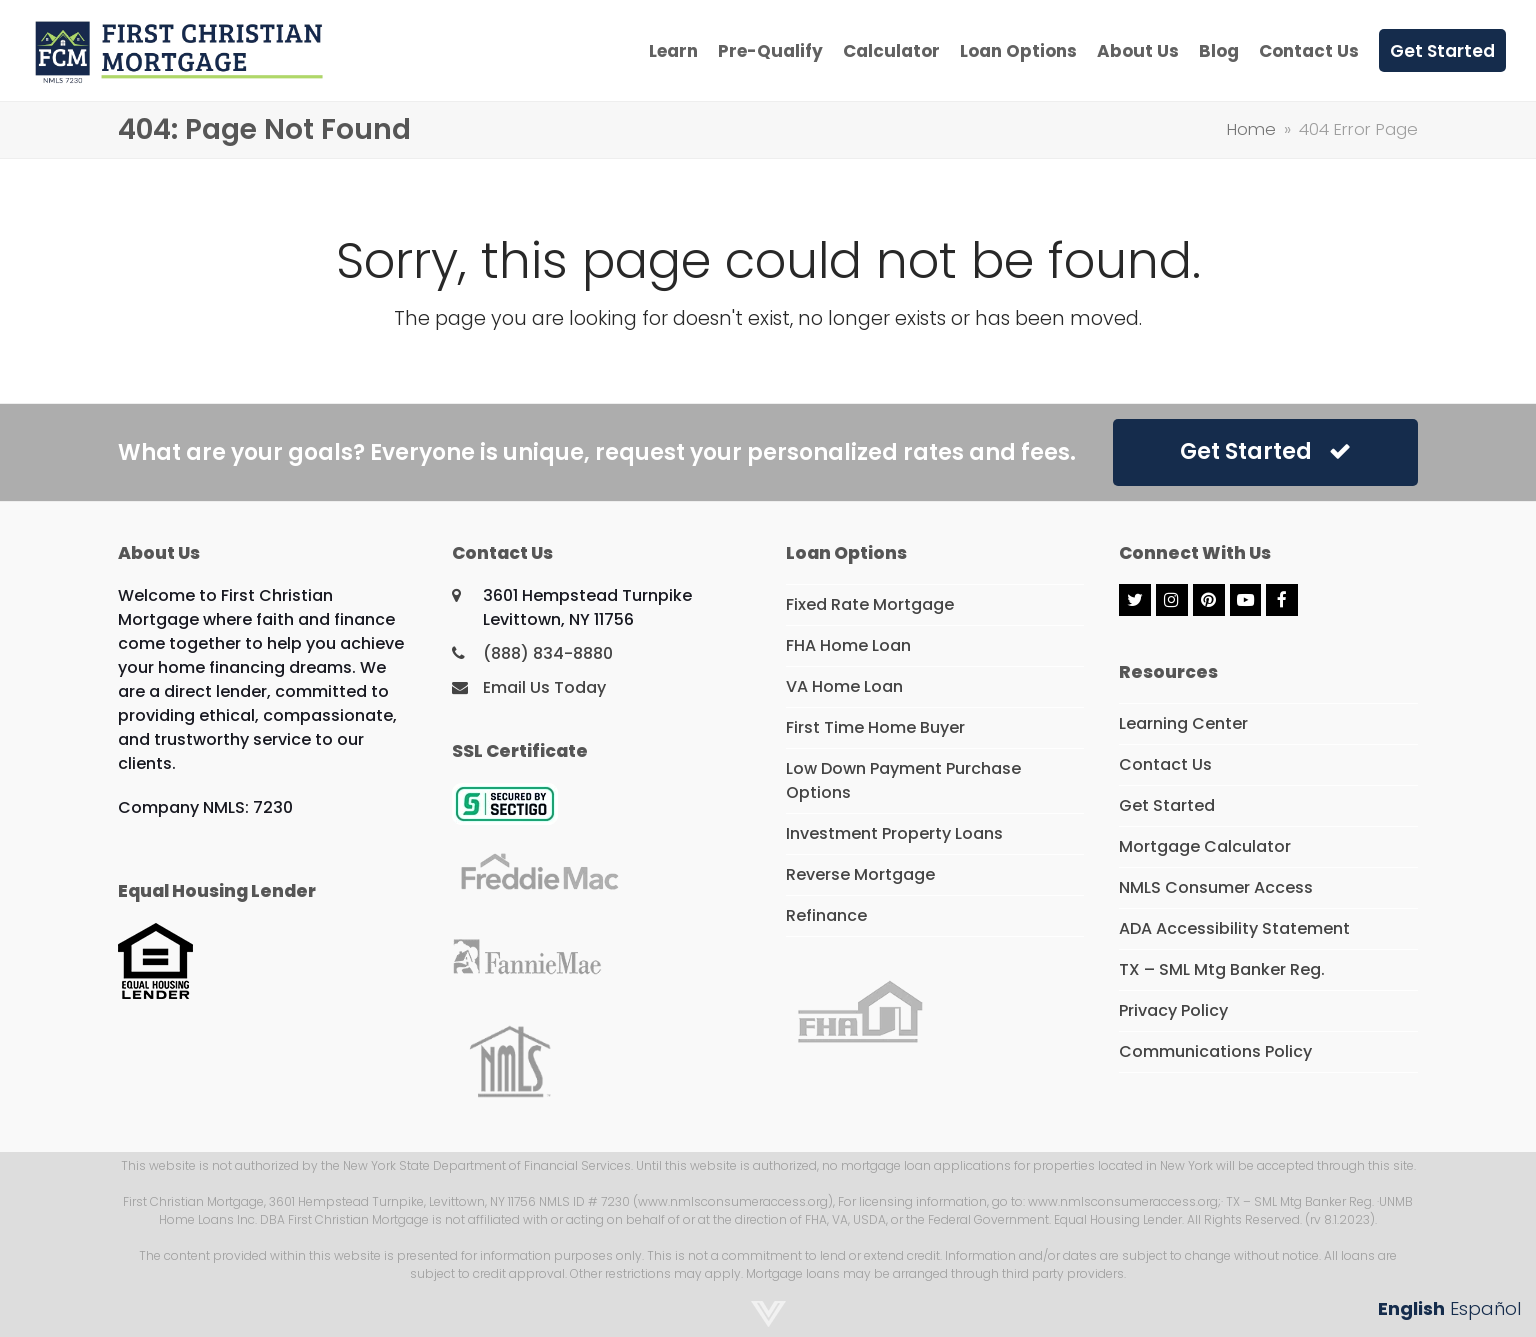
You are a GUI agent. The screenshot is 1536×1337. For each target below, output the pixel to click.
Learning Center (1183, 723)
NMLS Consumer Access (1216, 887)
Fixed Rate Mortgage (870, 604)
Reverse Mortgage (860, 874)
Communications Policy (1215, 1051)
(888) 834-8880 (548, 653)
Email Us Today (544, 687)
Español (1485, 1308)
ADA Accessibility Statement (1234, 928)
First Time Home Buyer (875, 727)
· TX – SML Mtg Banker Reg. (1297, 1201)
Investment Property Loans (894, 833)
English (1411, 1308)
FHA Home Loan (848, 645)
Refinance (826, 915)
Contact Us (1165, 764)
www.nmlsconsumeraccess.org (1123, 1201)
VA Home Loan (844, 686)
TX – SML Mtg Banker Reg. (1222, 969)
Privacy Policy (1173, 1010)
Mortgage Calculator (1205, 846)
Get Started (1265, 451)
